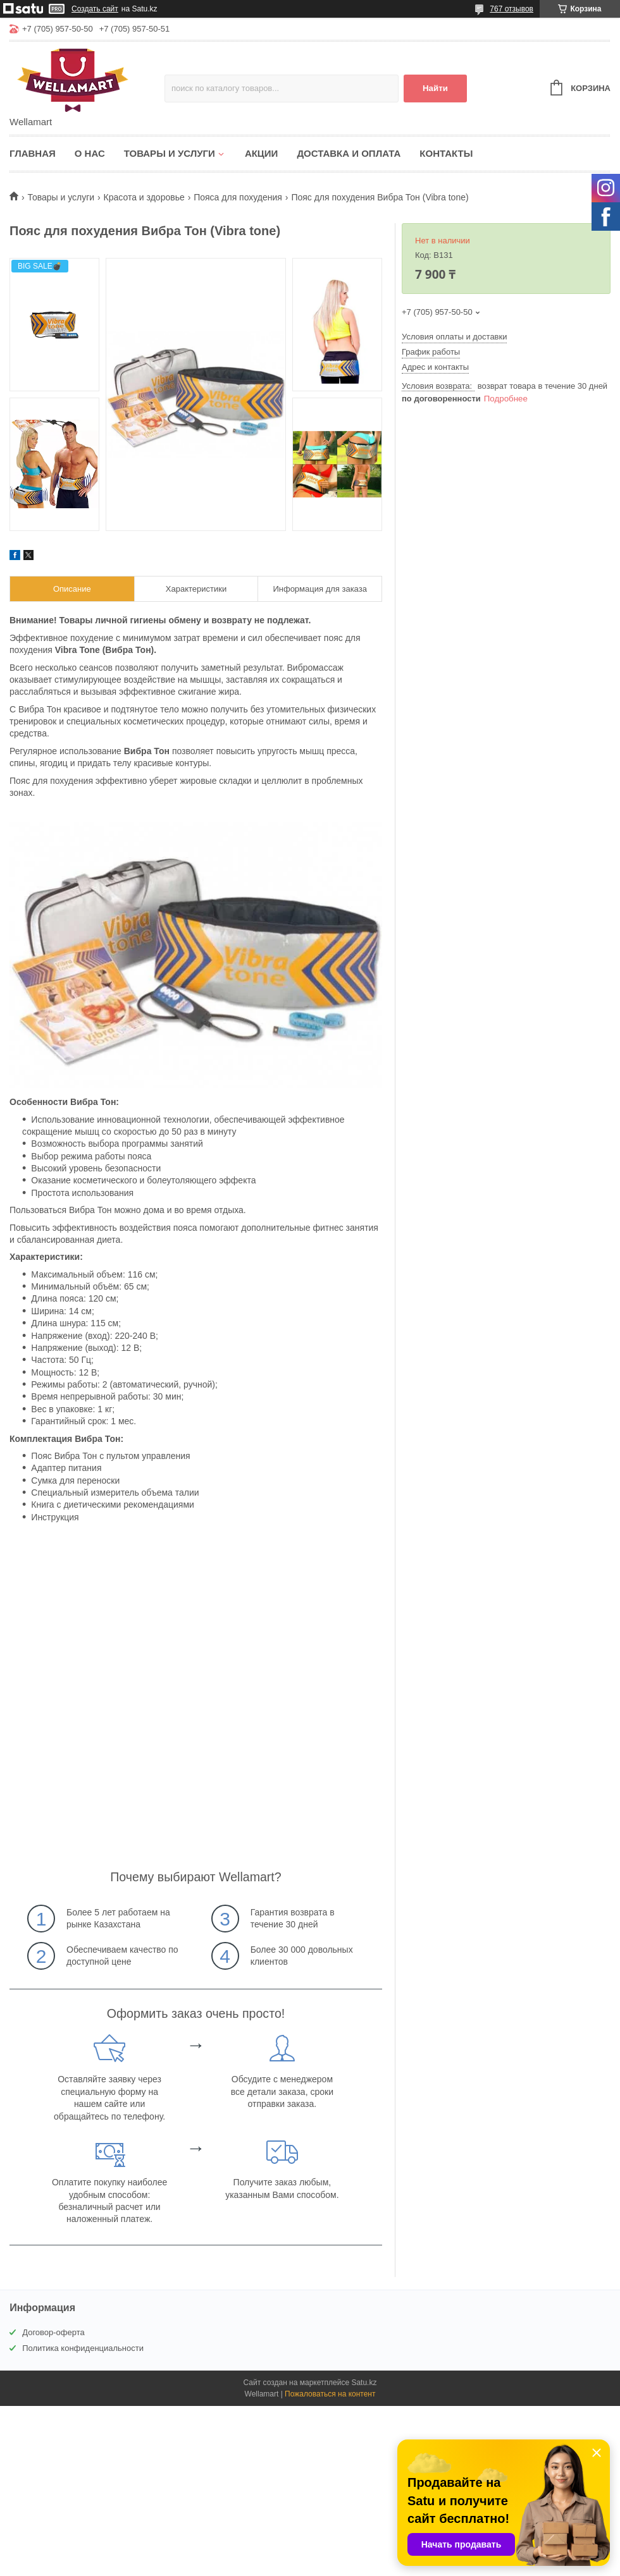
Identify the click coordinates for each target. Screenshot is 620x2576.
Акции (261, 153)
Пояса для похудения (238, 197)
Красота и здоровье (144, 197)
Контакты (446, 153)
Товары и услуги (169, 153)
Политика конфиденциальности (83, 2348)
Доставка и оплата (348, 153)
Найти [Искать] (435, 88)
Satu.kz (363, 2382)
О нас (90, 153)
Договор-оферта (53, 2332)
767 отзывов (511, 8)
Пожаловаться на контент (330, 2394)
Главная (32, 153)
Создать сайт (94, 8)
